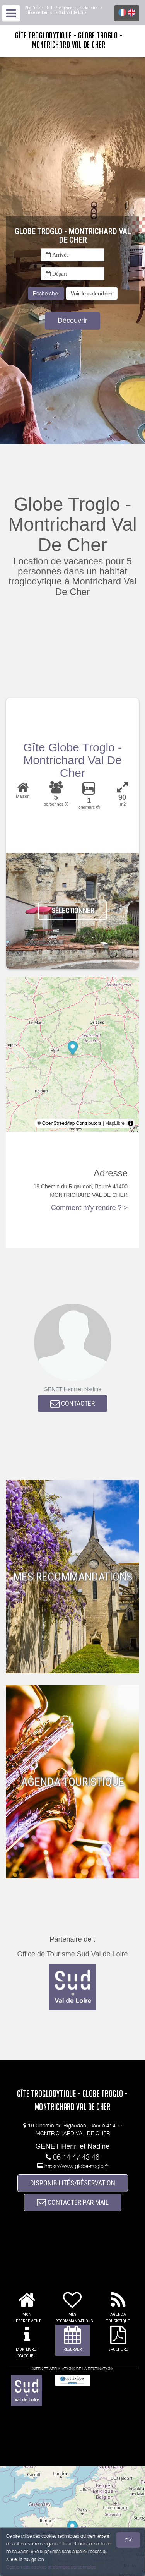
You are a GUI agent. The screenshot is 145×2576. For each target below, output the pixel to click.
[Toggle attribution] (130, 1123)
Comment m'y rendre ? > (89, 1208)
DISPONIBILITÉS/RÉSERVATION (72, 2183)
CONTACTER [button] (72, 1403)
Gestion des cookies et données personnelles (51, 2567)
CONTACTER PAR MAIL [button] (73, 2202)
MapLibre (115, 1123)
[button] (92, 293)
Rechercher (46, 293)
